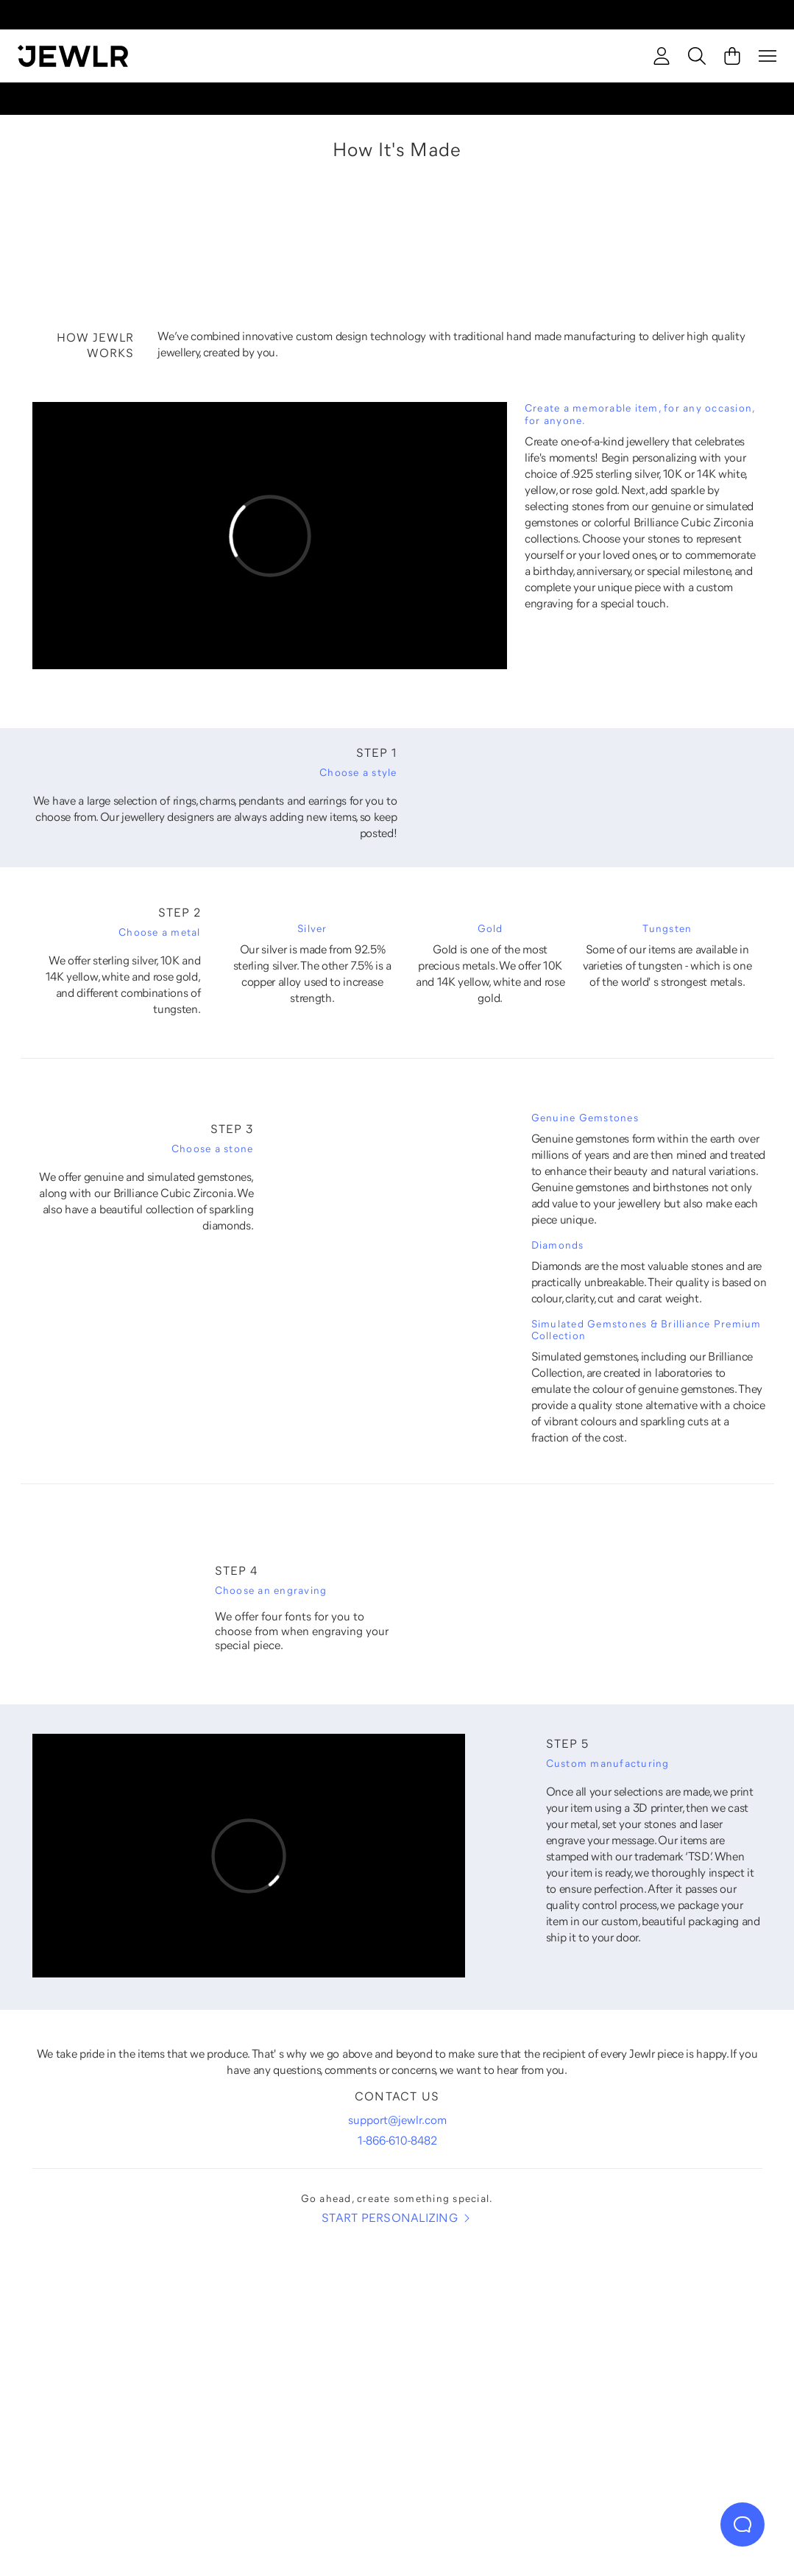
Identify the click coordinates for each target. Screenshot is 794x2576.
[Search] (697, 56)
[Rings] (113, 2374)
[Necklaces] (302, 2374)
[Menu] (767, 56)
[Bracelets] (681, 2374)
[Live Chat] (742, 2524)
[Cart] (732, 56)
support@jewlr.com (397, 2119)
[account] (661, 56)
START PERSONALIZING (397, 2218)
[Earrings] (492, 2374)
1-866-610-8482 (397, 2140)
